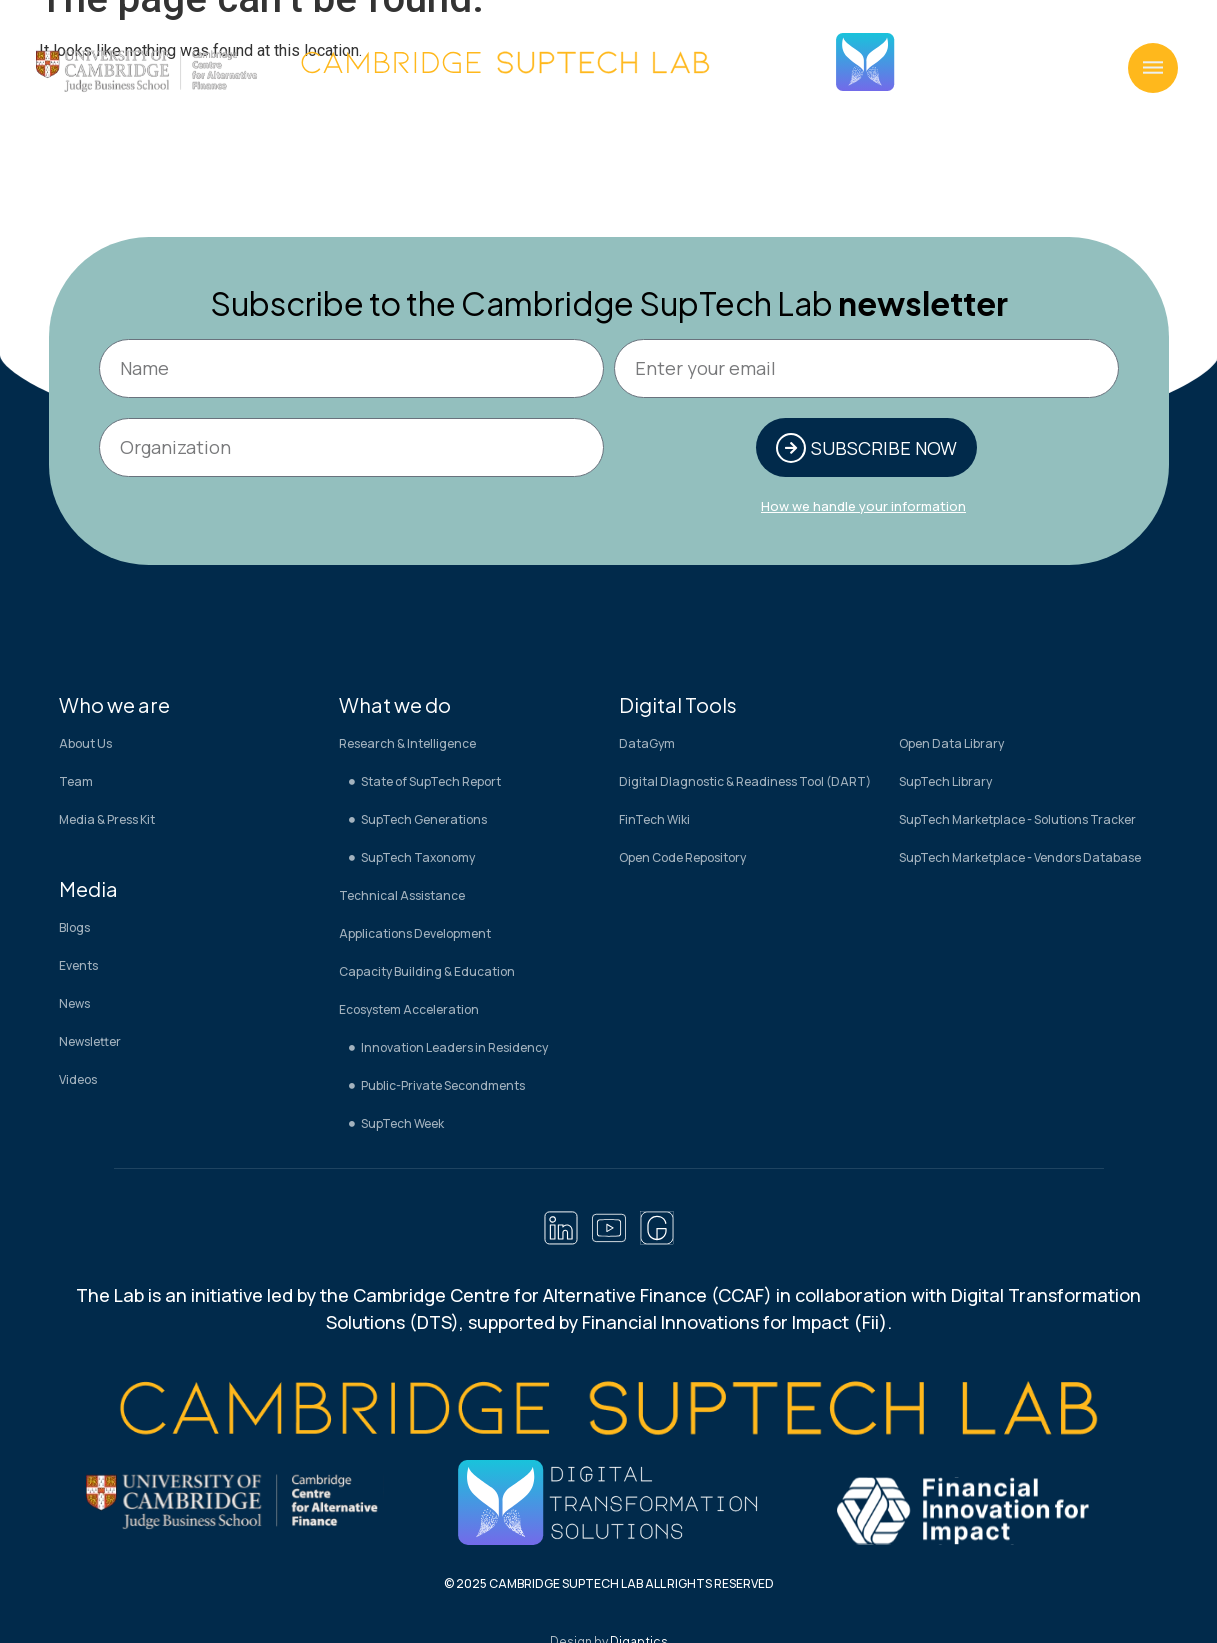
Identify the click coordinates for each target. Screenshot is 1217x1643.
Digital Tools (678, 704)
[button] (1153, 68)
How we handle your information (863, 506)
